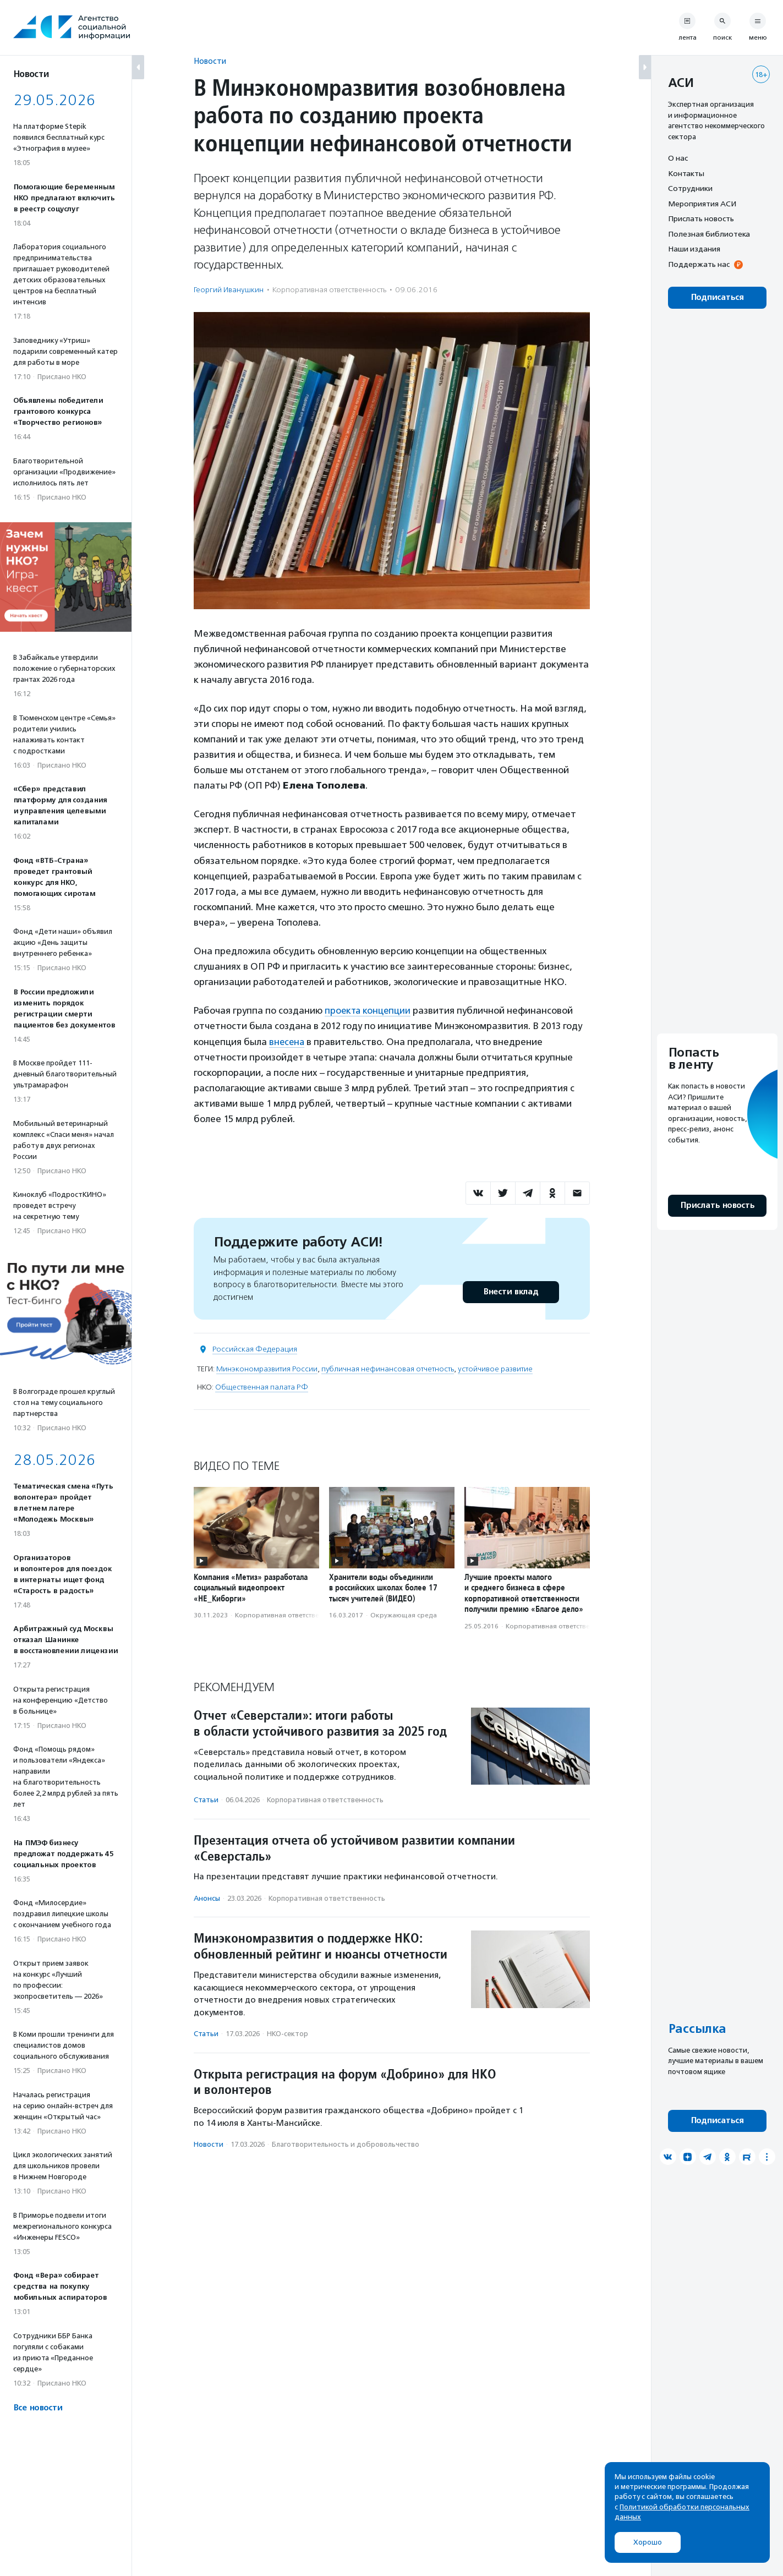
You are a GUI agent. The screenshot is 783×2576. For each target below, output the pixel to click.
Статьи (206, 1799)
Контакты (686, 173)
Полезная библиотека (709, 233)
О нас (678, 158)
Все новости (37, 2408)
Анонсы (207, 1898)
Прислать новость (701, 218)
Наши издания (694, 248)
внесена (287, 1041)
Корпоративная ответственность (329, 289)
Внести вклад (510, 1291)
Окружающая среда (403, 1614)
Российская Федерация (254, 1348)
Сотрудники (690, 188)
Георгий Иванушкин (229, 289)
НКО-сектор (287, 2033)
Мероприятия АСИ (702, 203)
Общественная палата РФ (261, 1386)
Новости (210, 60)
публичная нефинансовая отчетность (387, 1368)
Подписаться (717, 297)
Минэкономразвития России (266, 1368)
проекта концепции (369, 1010)
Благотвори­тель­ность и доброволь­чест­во (345, 2144)
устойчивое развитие (495, 1368)
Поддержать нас (699, 264)
